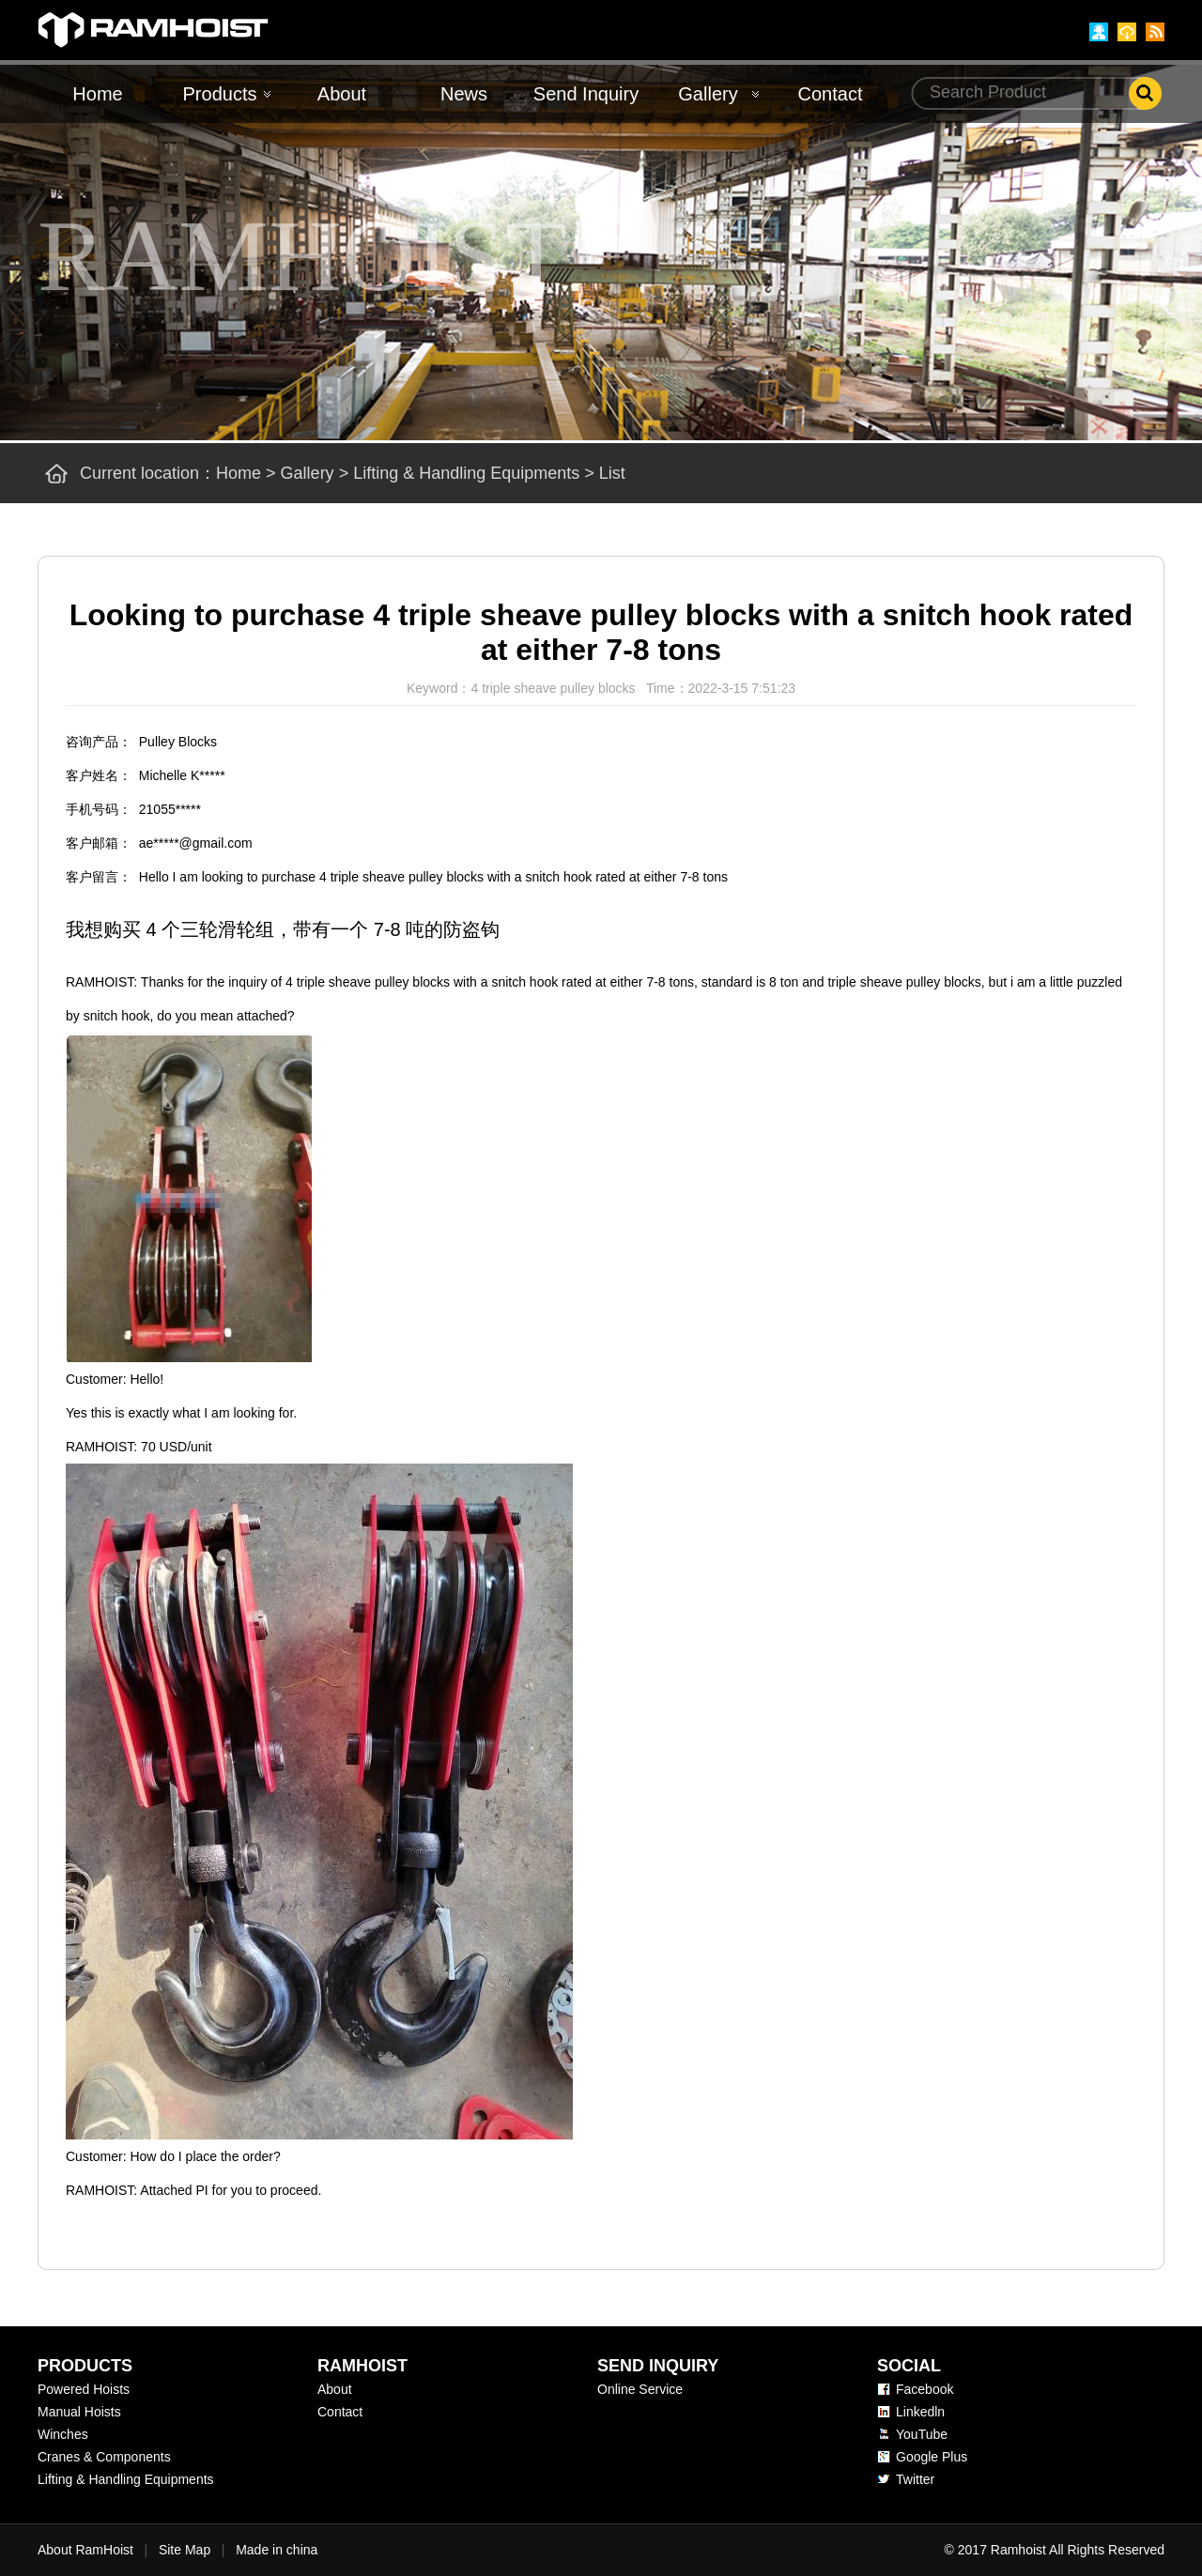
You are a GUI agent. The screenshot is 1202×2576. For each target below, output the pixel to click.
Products (220, 94)
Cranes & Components (104, 2456)
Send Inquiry (586, 94)
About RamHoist (85, 2549)
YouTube (922, 2434)
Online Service (640, 2389)
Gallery (707, 94)
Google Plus (931, 2456)
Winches (63, 2434)
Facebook (924, 2389)
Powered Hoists (84, 2389)
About (341, 94)
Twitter (915, 2479)
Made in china (276, 2549)
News (463, 94)
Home (97, 94)
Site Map (184, 2549)
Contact (830, 94)
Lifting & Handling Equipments (466, 473)
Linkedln (920, 2411)
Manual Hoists (79, 2411)
